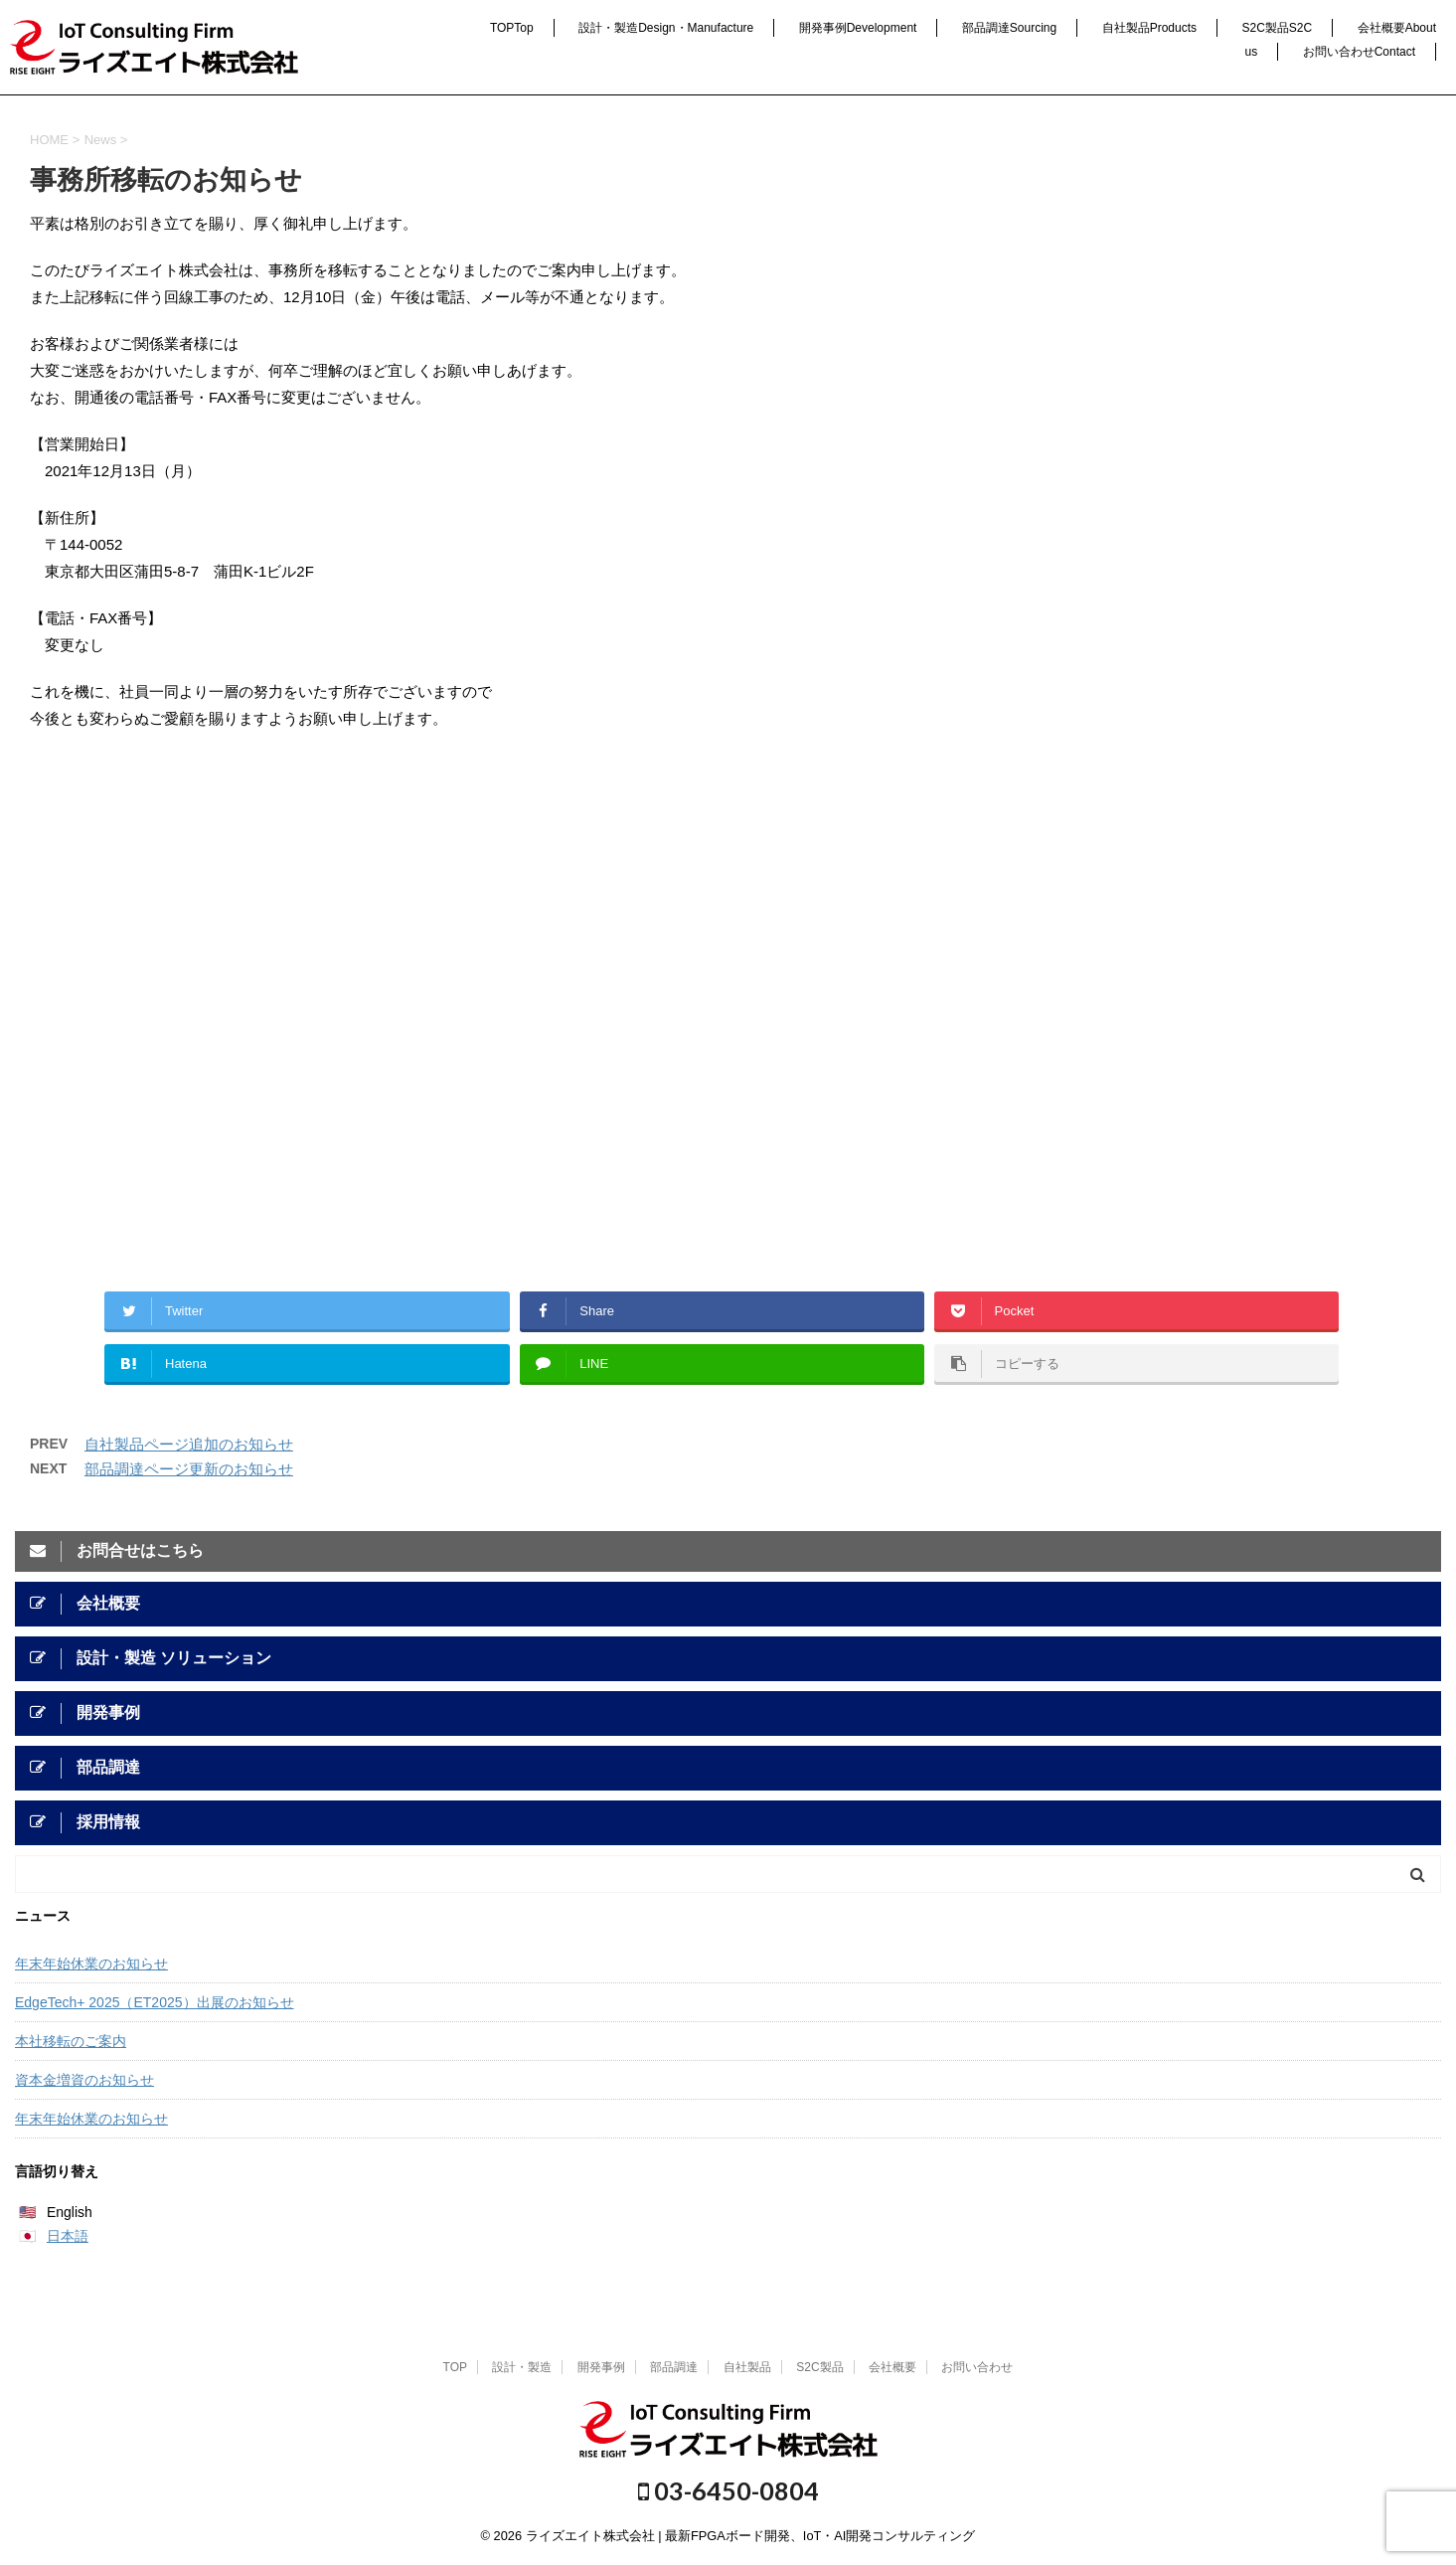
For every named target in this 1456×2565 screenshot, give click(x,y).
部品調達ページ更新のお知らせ (188, 1468)
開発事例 (858, 28)
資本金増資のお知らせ (84, 2080)
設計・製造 (665, 28)
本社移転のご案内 (70, 2041)
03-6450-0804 (728, 2490)
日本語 (67, 2236)
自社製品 (1149, 28)
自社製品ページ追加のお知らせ (188, 1444)
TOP (512, 28)
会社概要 (892, 2367)
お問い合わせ (1359, 52)
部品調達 (1009, 28)
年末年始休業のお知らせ (91, 1963)
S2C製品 (1277, 28)
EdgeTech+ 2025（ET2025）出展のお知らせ (154, 2002)
